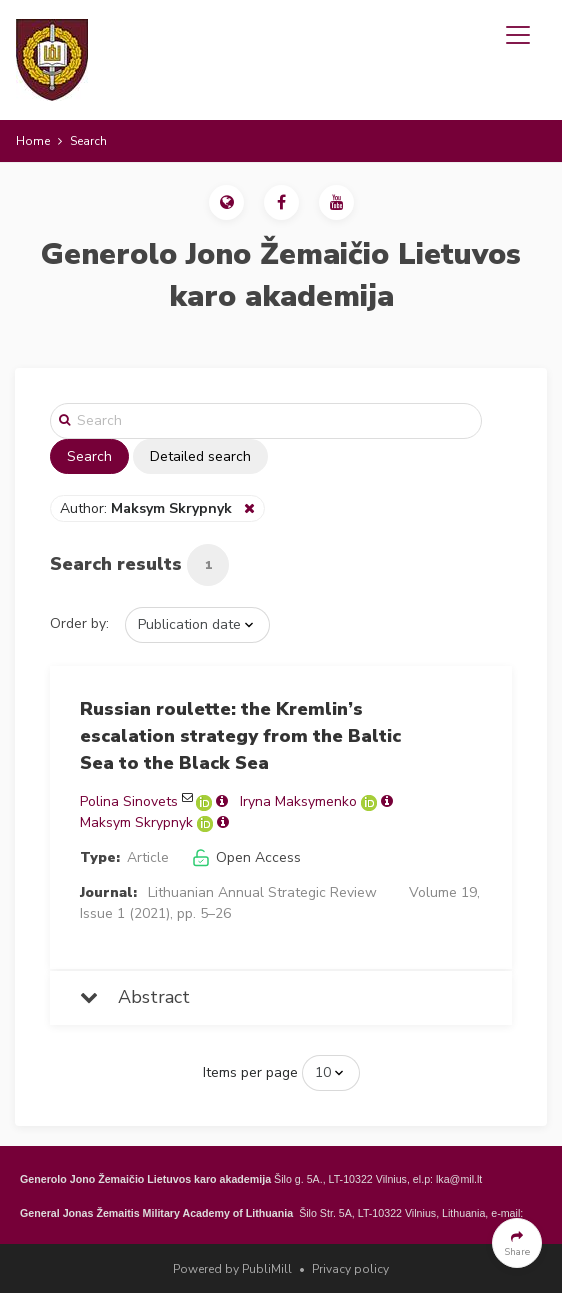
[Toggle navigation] (518, 35)
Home (33, 141)
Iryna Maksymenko (298, 801)
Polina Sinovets (129, 801)
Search (89, 456)
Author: (148, 508)
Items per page (250, 1072)
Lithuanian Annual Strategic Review (262, 892)
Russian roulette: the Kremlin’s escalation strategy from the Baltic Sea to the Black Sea (240, 736)
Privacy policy (350, 1269)
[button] (226, 202)
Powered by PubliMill (232, 1269)
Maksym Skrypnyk (136, 822)
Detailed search (200, 456)
